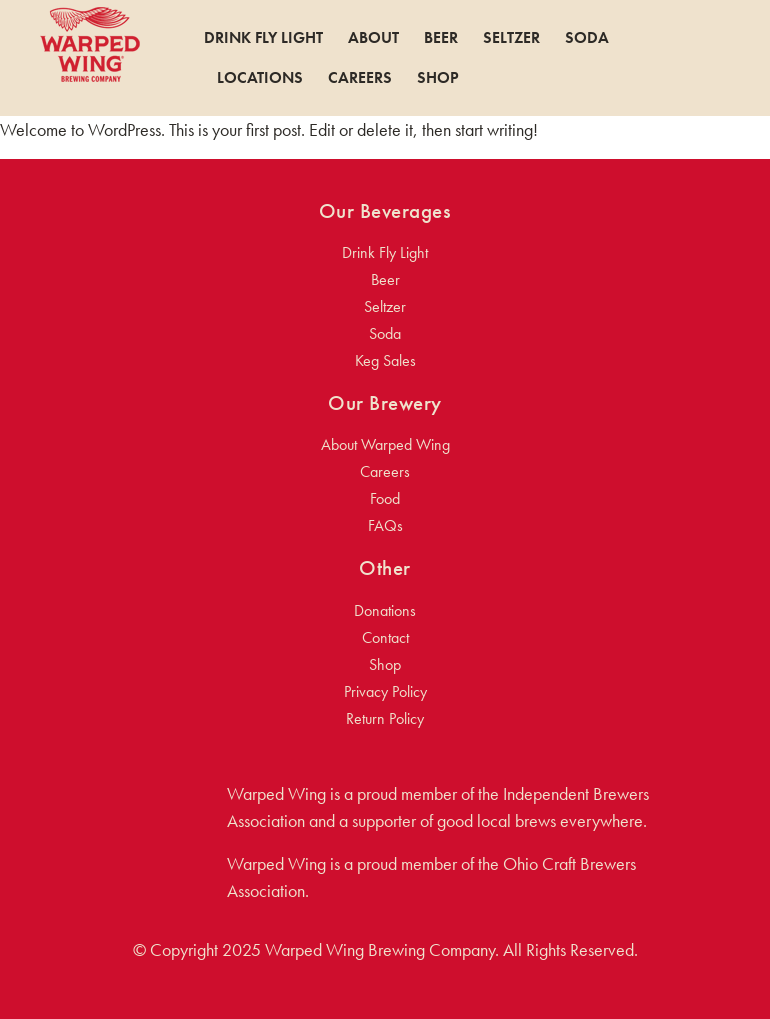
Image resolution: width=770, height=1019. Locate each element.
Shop (438, 78)
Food (385, 498)
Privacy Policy (385, 691)
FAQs (385, 525)
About (373, 38)
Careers (360, 78)
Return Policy (385, 718)
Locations (260, 78)
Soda (587, 38)
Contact (385, 637)
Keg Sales (385, 360)
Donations (385, 610)
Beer (441, 38)
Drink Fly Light (263, 38)
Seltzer (511, 38)
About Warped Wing (385, 444)
